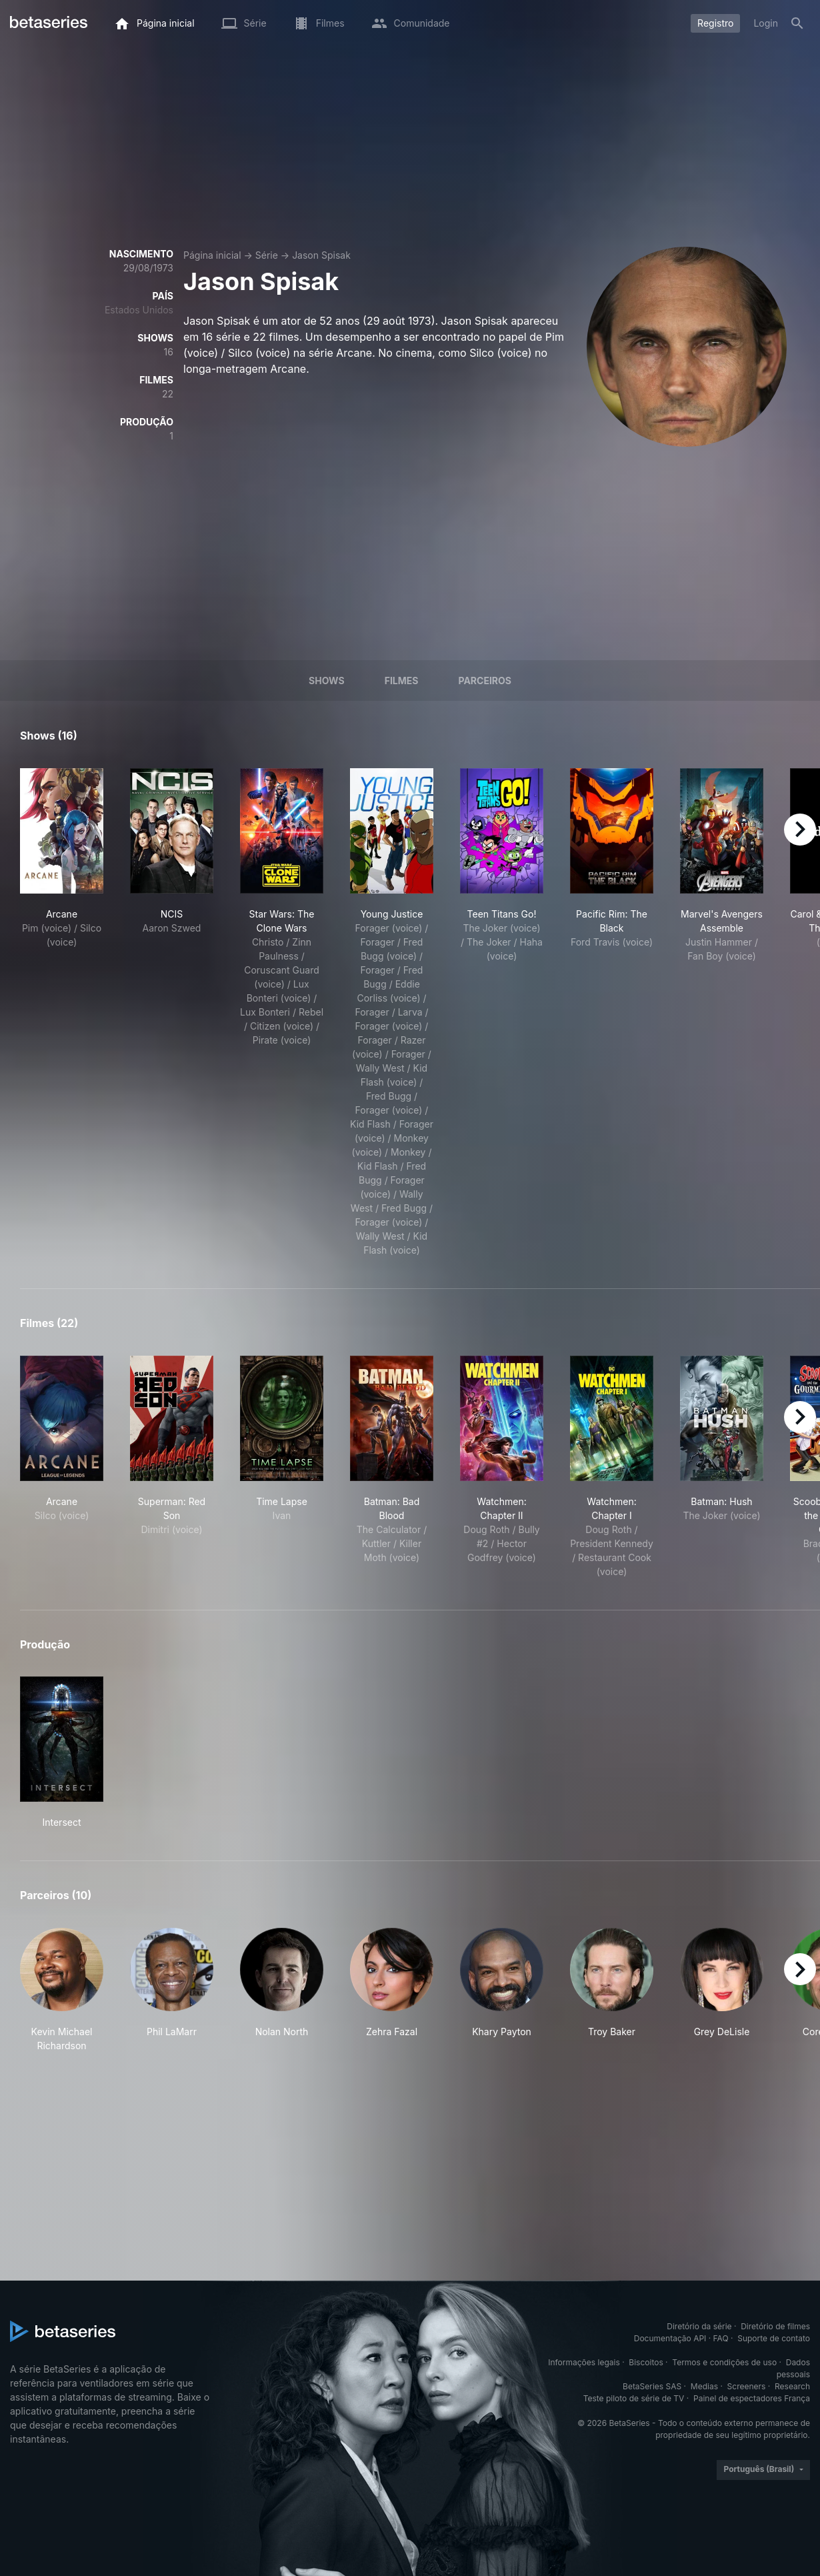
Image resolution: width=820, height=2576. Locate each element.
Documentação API (670, 2338)
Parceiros (484, 680)
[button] (61, 1990)
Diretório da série (699, 2326)
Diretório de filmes (775, 2326)
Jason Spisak (321, 255)
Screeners (746, 2386)
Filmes (402, 680)
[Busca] (797, 23)
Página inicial (212, 255)
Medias (704, 2386)
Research (792, 2386)
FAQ (721, 2338)
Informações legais (584, 2362)
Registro (715, 23)
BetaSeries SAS (652, 2386)
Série (266, 255)
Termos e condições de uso (724, 2362)
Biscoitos (646, 2362)
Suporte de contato (773, 2338)
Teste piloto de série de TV (634, 2398)
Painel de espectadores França (751, 2398)
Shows (327, 680)
